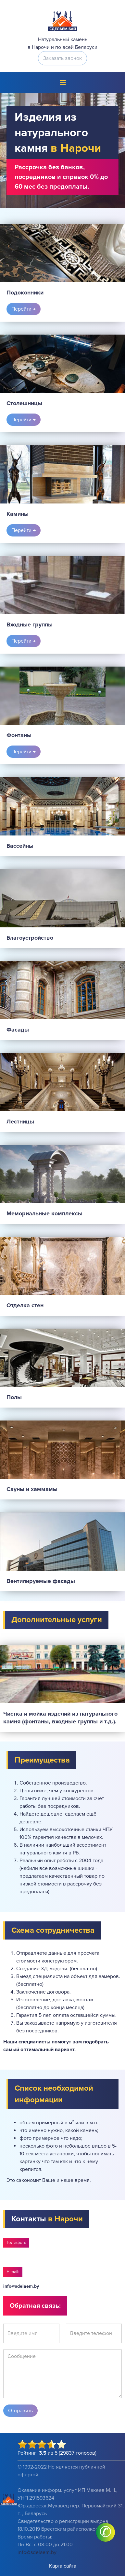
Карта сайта (62, 2566)
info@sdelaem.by (21, 2286)
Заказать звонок (62, 58)
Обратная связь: (35, 2306)
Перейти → (23, 309)
